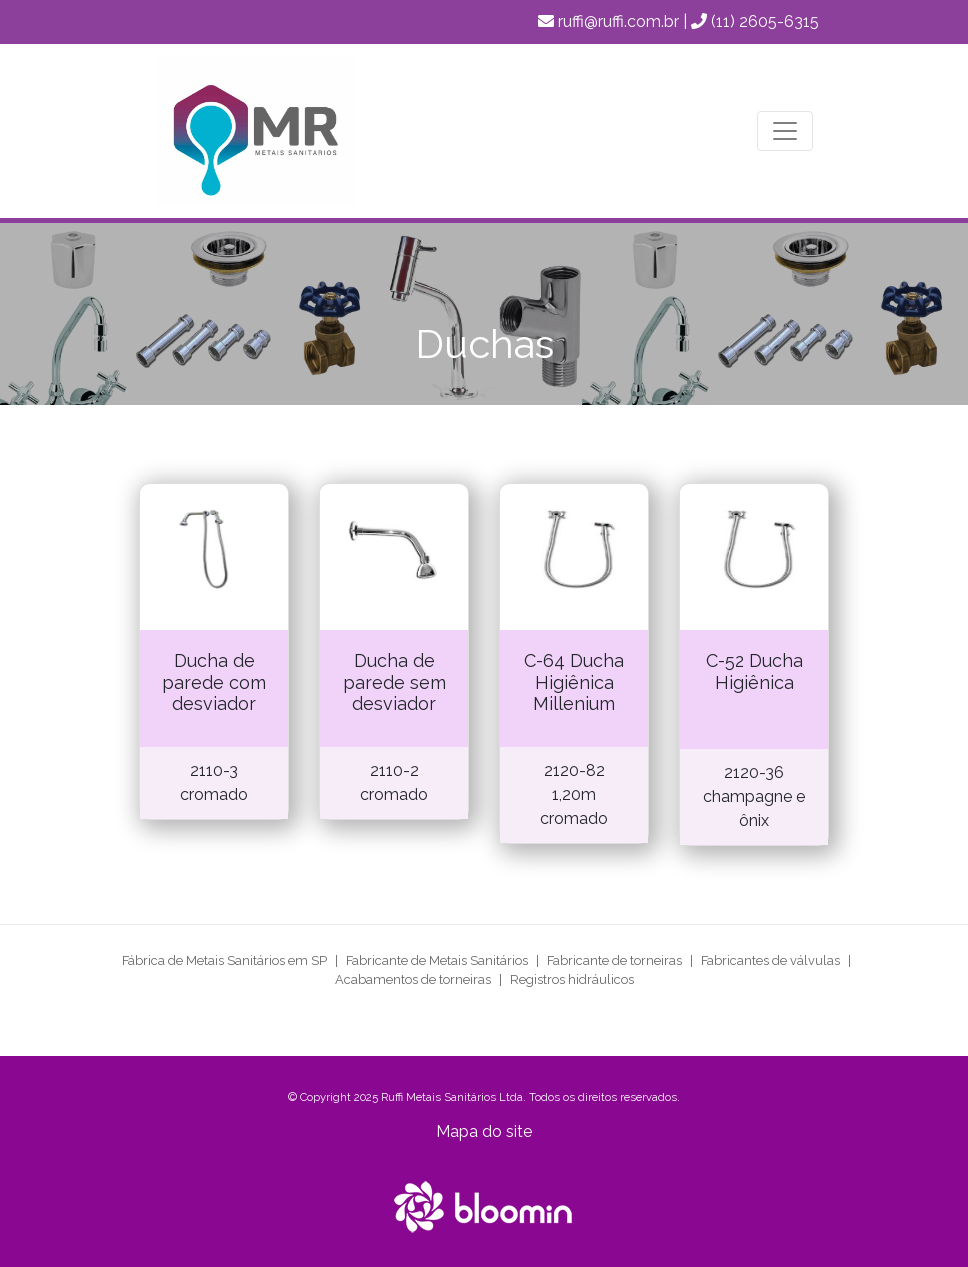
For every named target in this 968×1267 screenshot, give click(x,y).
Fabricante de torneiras (614, 960)
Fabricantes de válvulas (770, 960)
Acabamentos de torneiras (413, 979)
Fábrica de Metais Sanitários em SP (224, 960)
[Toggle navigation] (785, 131)
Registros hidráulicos (572, 979)
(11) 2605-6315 (765, 21)
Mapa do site (484, 1131)
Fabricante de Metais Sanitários (437, 960)
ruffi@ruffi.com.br (618, 21)
